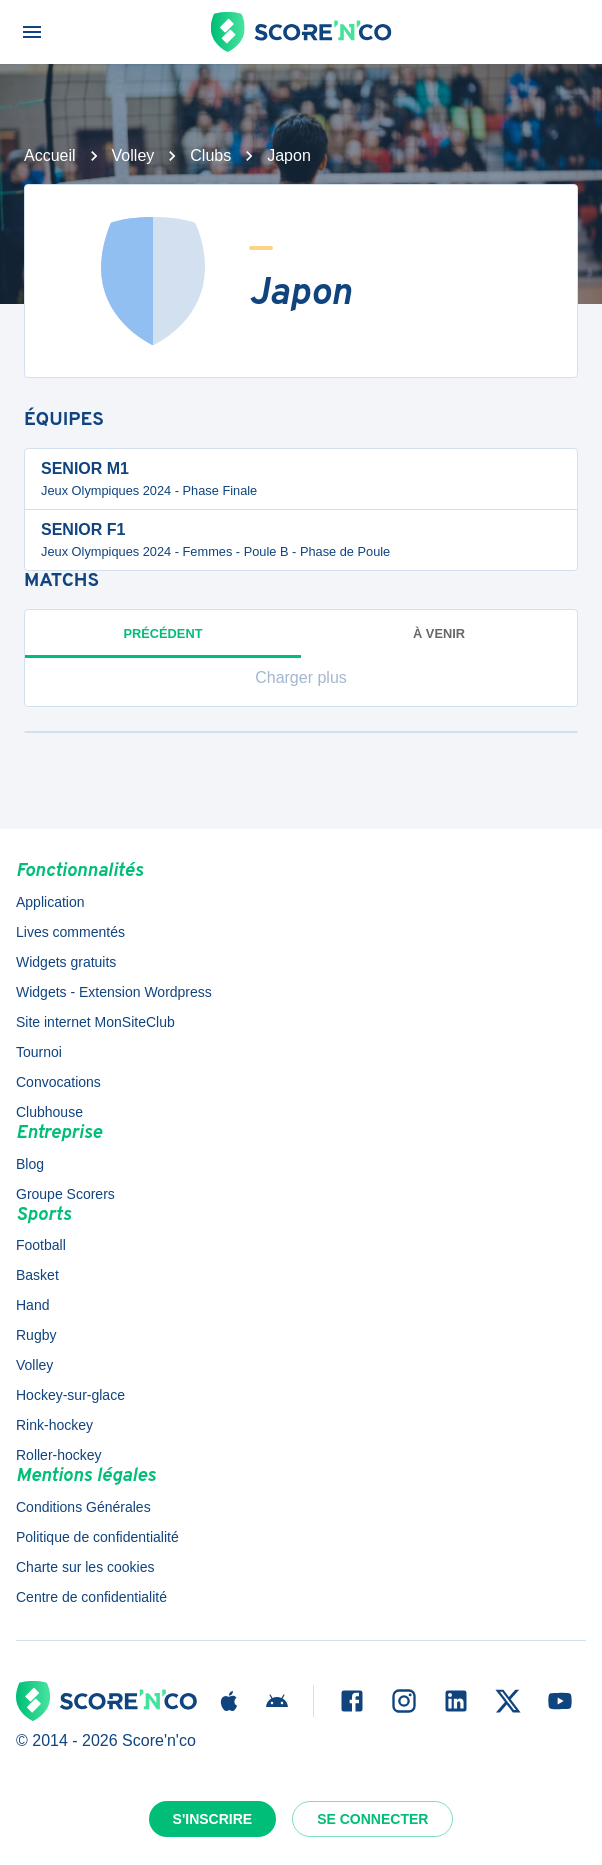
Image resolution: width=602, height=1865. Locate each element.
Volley (133, 155)
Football (41, 1245)
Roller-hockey (59, 1455)
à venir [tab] (439, 633)
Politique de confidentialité (97, 1537)
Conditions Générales (83, 1507)
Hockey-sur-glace (70, 1395)
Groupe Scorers (65, 1194)
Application (50, 902)
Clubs (210, 155)
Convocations (58, 1082)
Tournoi (39, 1052)
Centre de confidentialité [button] (91, 1597)
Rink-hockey (54, 1425)
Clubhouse (49, 1112)
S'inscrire (213, 1819)
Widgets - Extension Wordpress (114, 992)
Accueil (50, 155)
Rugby (36, 1335)
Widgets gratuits (66, 962)
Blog (30, 1164)
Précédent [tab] (163, 642)
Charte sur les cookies (85, 1567)
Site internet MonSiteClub (95, 1022)
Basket (37, 1275)
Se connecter (372, 1819)
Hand (32, 1305)
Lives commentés (70, 932)
